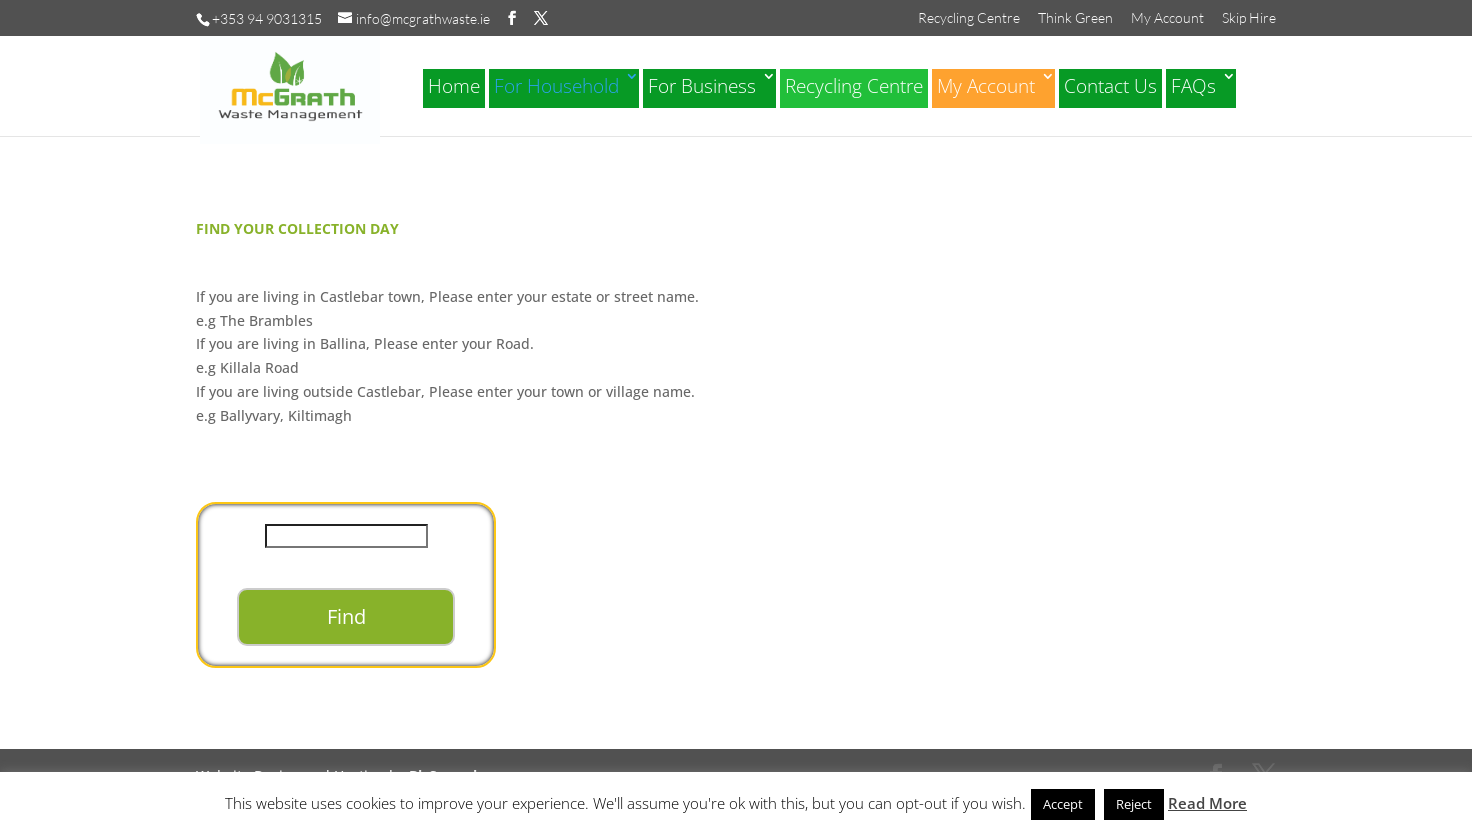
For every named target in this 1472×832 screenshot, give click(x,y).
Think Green (1075, 18)
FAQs (1193, 86)
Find (346, 616)
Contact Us (1110, 86)
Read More (1207, 803)
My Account (1167, 18)
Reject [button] (1134, 804)
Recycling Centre (969, 18)
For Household (556, 86)
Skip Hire (1249, 18)
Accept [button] (1063, 804)
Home (454, 86)
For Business (702, 86)
